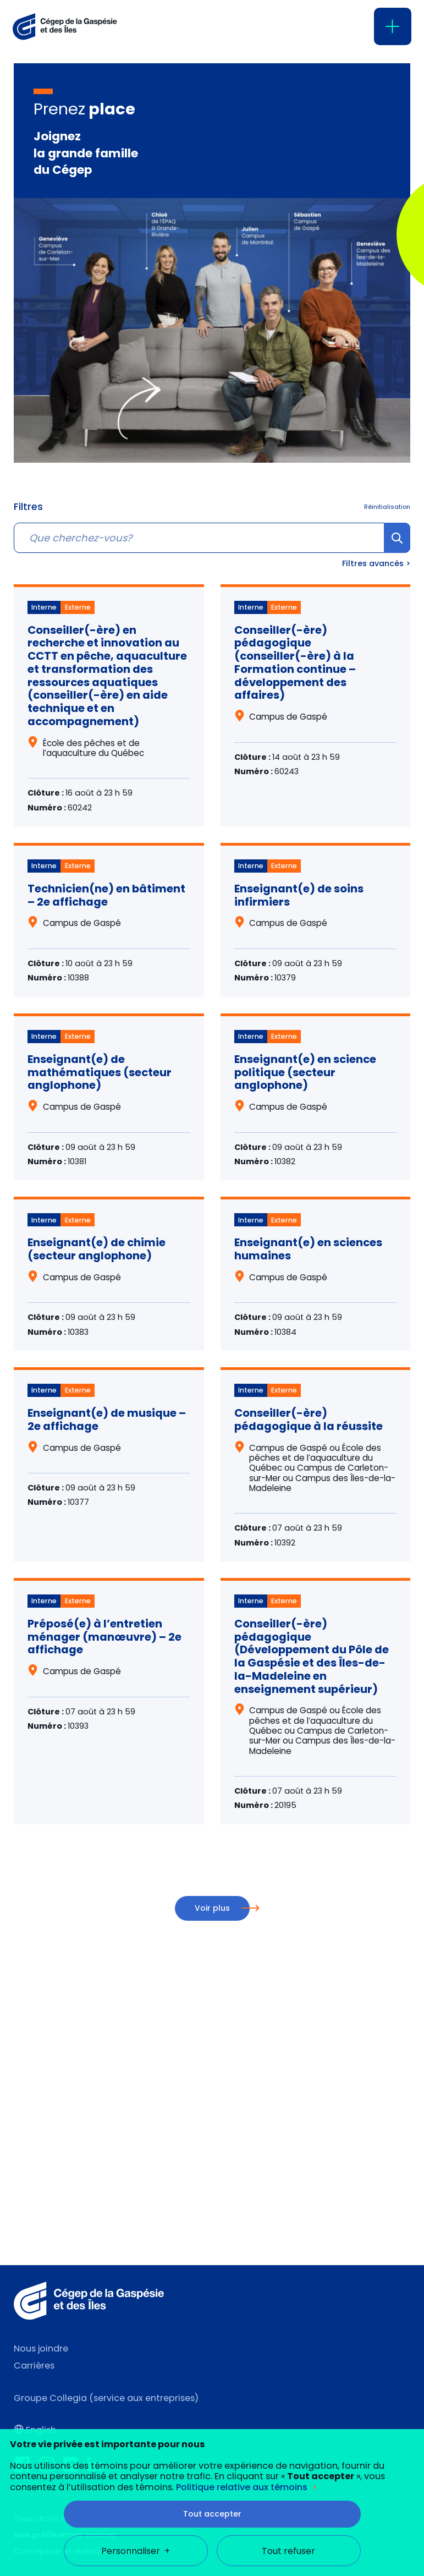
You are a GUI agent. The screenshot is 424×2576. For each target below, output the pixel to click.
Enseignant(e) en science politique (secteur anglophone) (305, 1072)
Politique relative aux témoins (241, 2184)
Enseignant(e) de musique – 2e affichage (106, 1419)
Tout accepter (212, 2211)
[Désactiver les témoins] (402, 2497)
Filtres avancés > (376, 563)
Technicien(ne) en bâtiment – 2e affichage (106, 895)
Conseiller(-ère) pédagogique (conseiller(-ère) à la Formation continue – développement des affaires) (295, 662)
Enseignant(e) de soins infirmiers (299, 895)
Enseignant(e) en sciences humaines (308, 1249)
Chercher (397, 552)
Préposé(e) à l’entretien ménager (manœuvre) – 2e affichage (104, 1637)
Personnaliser (135, 2248)
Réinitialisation (387, 506)
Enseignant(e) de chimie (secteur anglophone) (96, 1249)
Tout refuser (288, 2247)
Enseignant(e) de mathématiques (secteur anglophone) (99, 1072)
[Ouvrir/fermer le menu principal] (392, 26)
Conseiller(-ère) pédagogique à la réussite (308, 1419)
